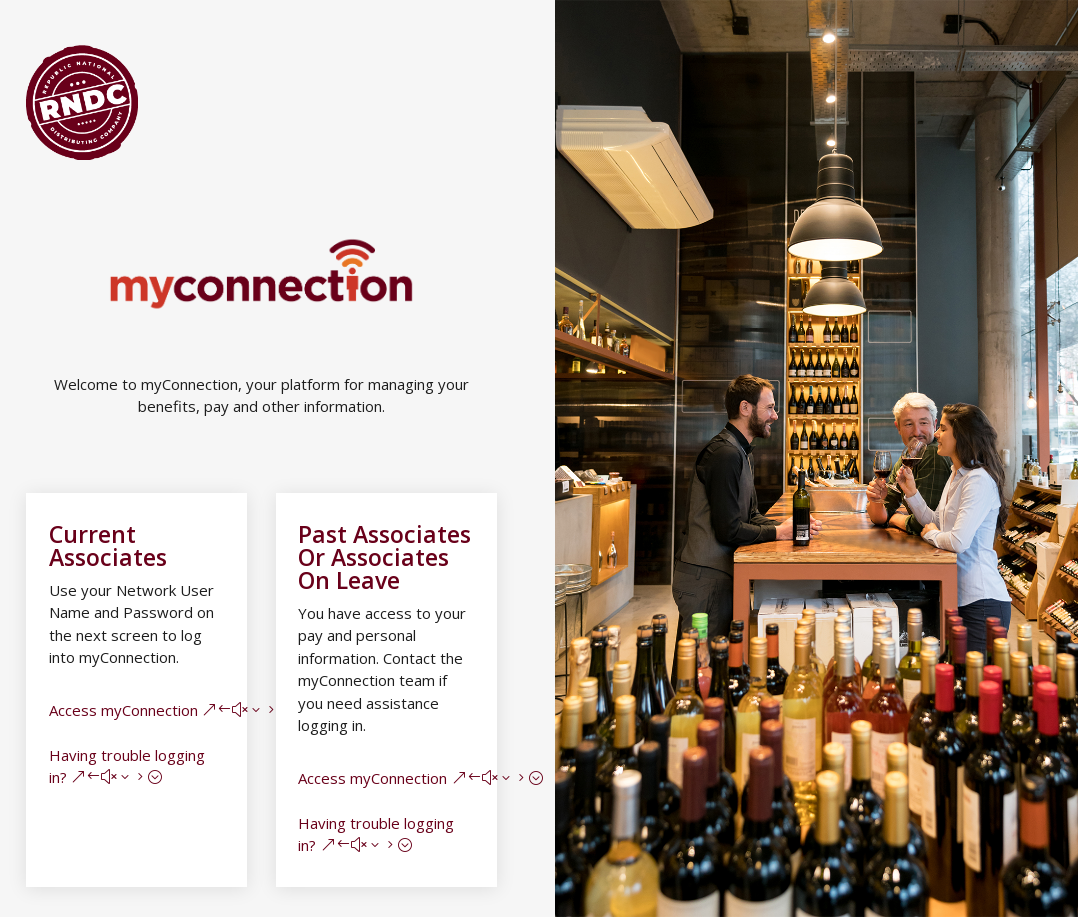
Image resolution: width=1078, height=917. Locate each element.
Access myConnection (123, 710)
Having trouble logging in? (127, 766)
